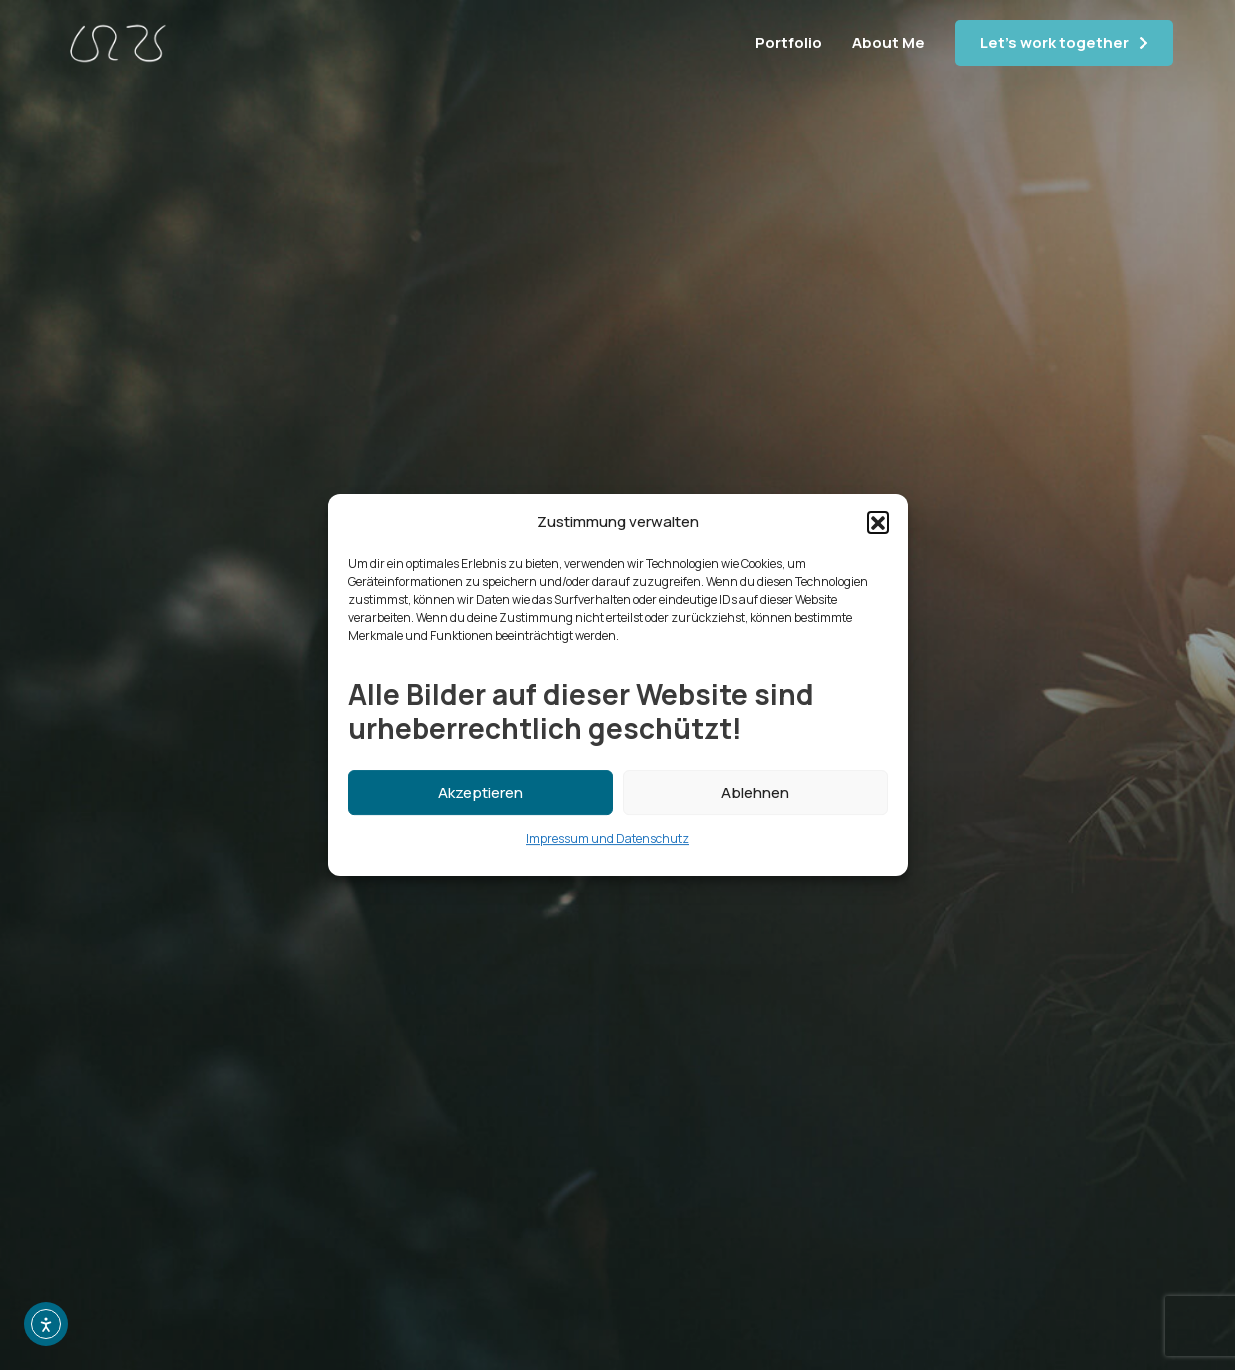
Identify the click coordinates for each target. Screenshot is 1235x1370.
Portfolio (788, 42)
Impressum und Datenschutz (607, 838)
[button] (878, 522)
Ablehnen (755, 792)
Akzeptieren (480, 792)
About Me (888, 42)
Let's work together (1054, 42)
